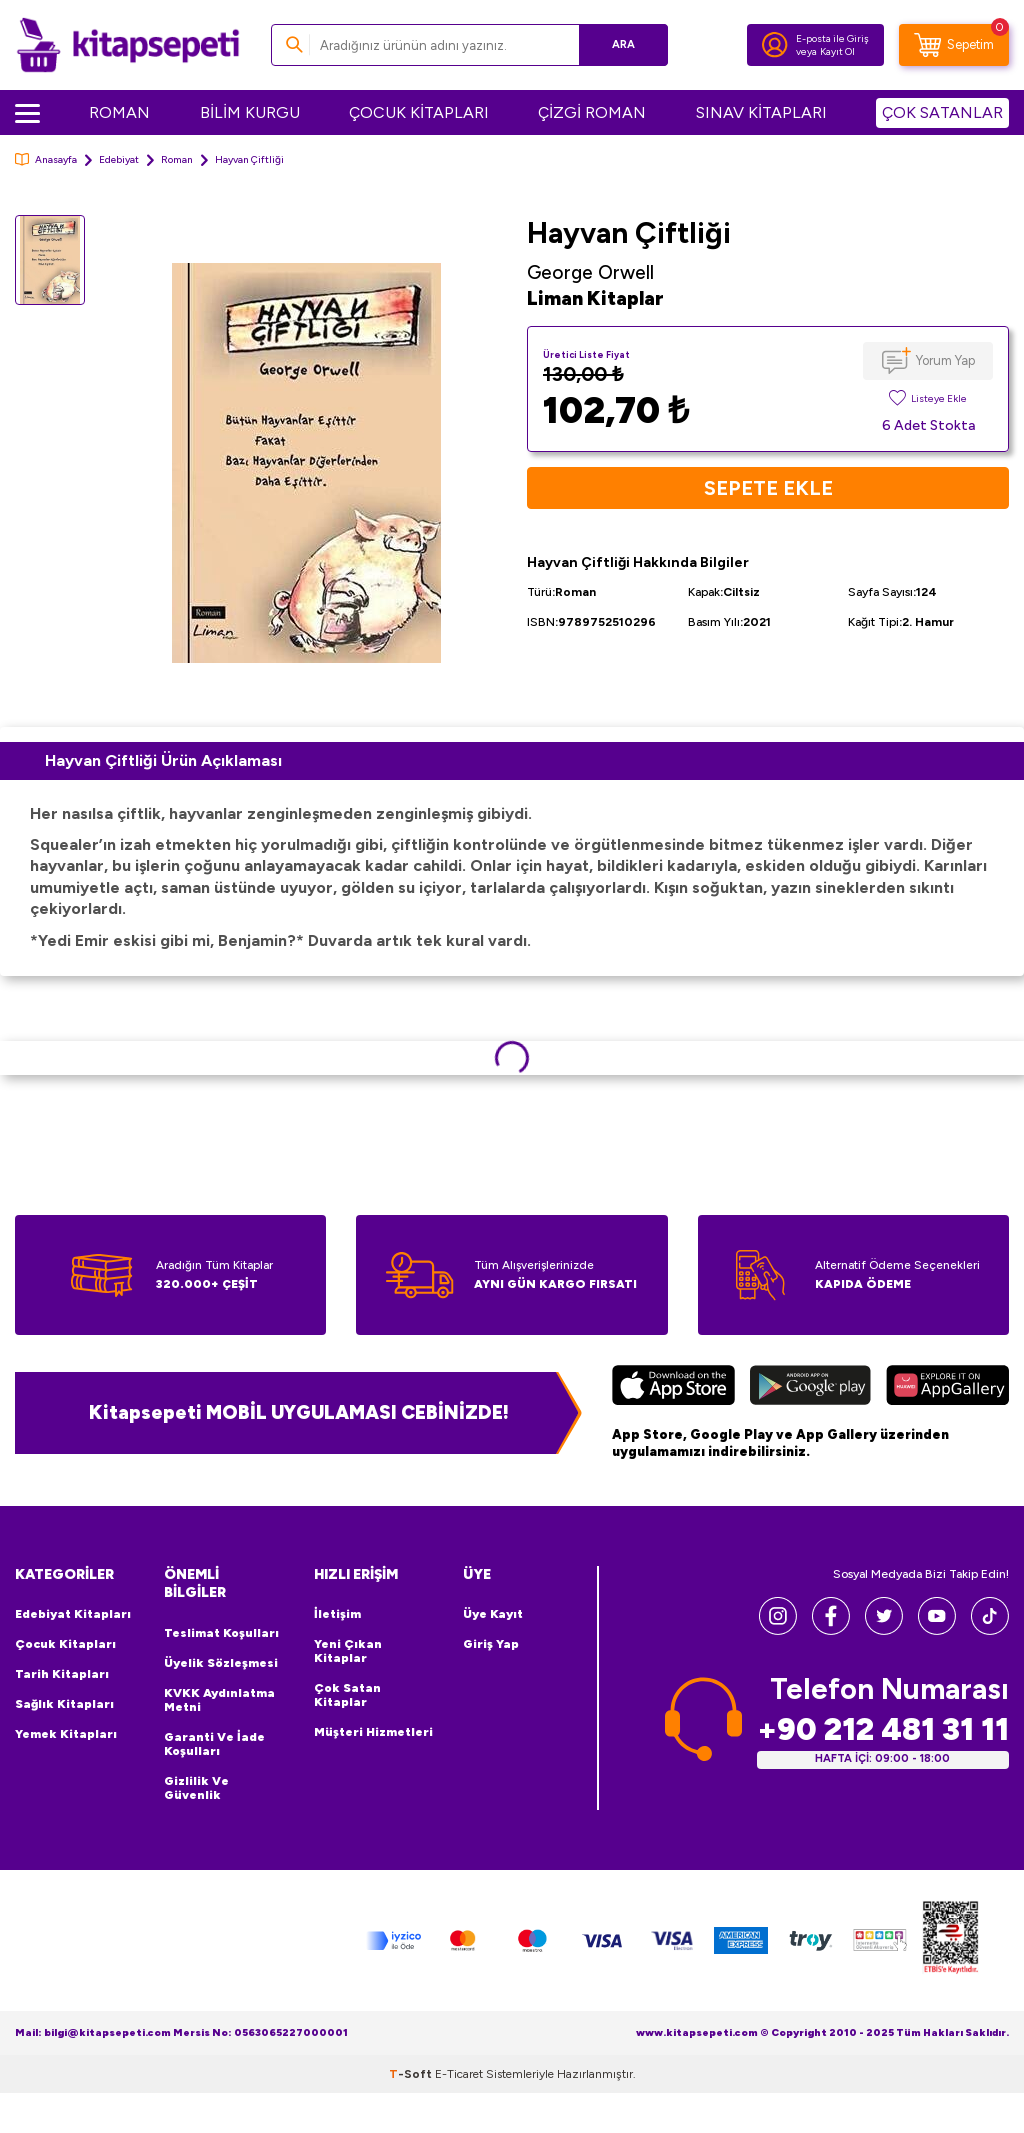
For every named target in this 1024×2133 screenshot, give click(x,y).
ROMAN (119, 112)
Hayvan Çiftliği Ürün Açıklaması (163, 760)
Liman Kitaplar (595, 298)
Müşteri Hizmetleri (373, 1732)
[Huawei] (947, 1388)
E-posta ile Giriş (832, 38)
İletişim (337, 1614)
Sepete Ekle (768, 488)
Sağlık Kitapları (64, 1704)
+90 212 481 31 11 (883, 1729)
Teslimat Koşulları (221, 1633)
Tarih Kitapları (62, 1674)
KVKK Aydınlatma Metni (219, 1700)
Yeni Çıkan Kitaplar (348, 1651)
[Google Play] (810, 1388)
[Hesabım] (775, 45)
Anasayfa (46, 159)
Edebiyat (119, 159)
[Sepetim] (954, 45)
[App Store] (673, 1388)
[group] (306, 463)
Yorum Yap (945, 360)
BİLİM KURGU (250, 112)
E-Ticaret (459, 2074)
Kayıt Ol (837, 51)
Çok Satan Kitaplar (347, 1695)
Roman (177, 159)
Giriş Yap (491, 1644)
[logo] (128, 45)
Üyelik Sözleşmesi (221, 1663)
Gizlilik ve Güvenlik (196, 1788)
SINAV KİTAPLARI (761, 112)
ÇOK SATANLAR (942, 112)
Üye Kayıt (493, 1614)
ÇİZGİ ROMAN (592, 112)
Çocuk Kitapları (65, 1644)
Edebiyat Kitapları (73, 1614)
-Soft (412, 2074)
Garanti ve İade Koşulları (214, 1744)
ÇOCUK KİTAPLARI (419, 112)
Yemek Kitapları (66, 1734)
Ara (623, 44)
